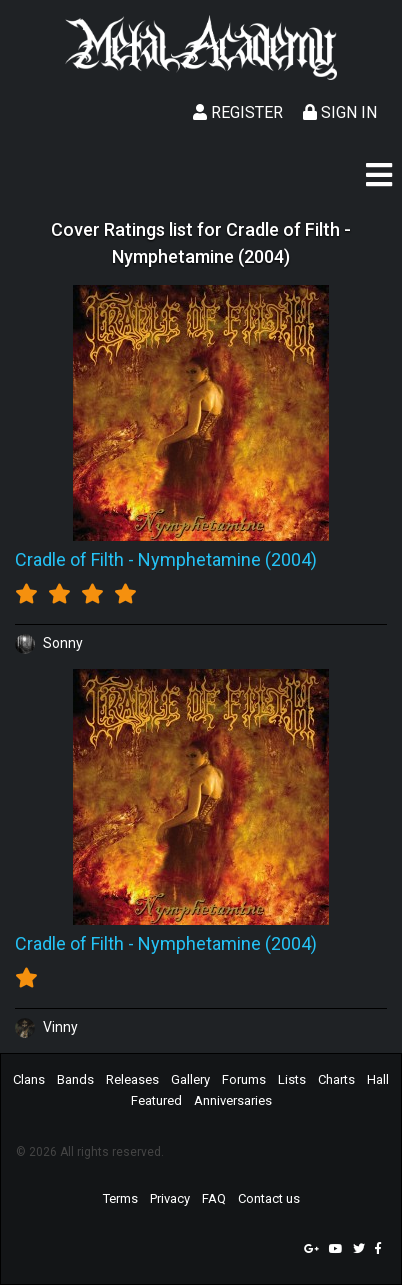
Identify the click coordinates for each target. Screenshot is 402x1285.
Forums (244, 1079)
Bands (75, 1079)
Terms (120, 1198)
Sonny (49, 643)
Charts (336, 1079)
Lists (292, 1079)
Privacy (170, 1198)
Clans (29, 1079)
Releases (132, 1079)
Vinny (46, 1027)
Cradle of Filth (69, 559)
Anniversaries (233, 1100)
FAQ (214, 1198)
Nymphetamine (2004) (227, 559)
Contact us (269, 1198)
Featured (156, 1100)
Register (238, 112)
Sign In (340, 112)
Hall (378, 1079)
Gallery (190, 1079)
